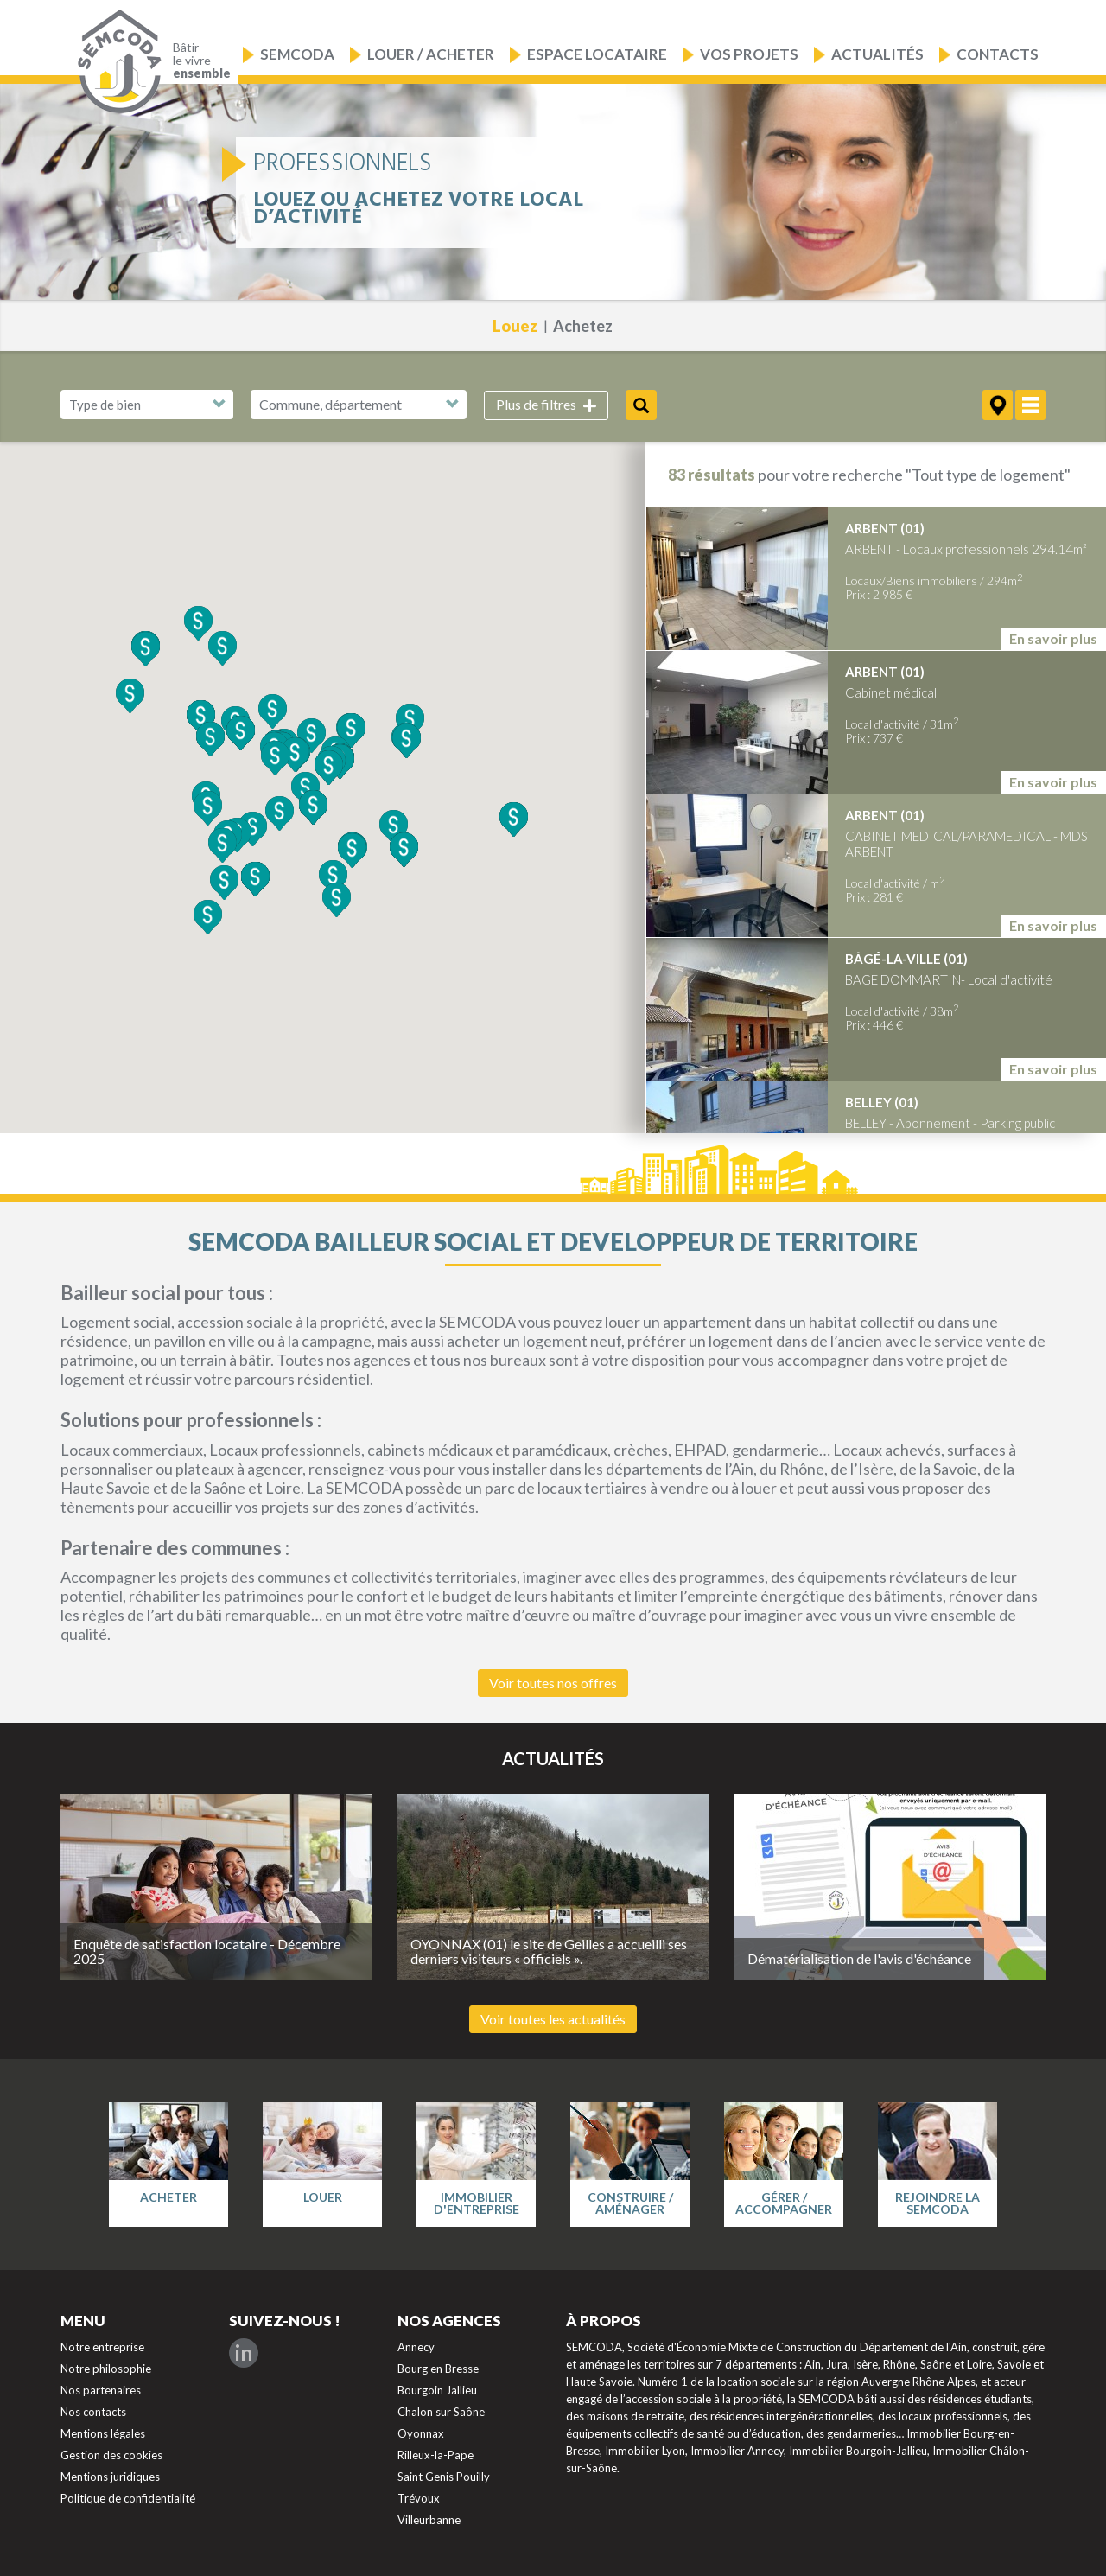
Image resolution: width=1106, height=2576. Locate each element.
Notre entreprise (102, 2347)
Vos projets (749, 54)
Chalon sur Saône (441, 2412)
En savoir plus (1053, 638)
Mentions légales (102, 2433)
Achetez (583, 326)
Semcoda (297, 54)
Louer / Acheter (430, 54)
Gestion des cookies (111, 2455)
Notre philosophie (105, 2368)
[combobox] (359, 404)
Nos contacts (93, 2412)
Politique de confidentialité (127, 2498)
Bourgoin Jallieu (437, 2390)
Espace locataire (597, 54)
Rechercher (641, 405)
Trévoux (418, 2498)
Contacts (998, 54)
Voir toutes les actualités (553, 2019)
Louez (515, 326)
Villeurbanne (429, 2520)
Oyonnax (420, 2433)
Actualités (877, 54)
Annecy (416, 2347)
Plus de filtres (546, 404)
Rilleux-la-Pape (435, 2455)
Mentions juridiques (110, 2477)
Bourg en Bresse (438, 2368)
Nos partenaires (100, 2390)
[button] (351, 730)
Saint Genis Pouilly (443, 2477)
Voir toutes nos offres (553, 1682)
